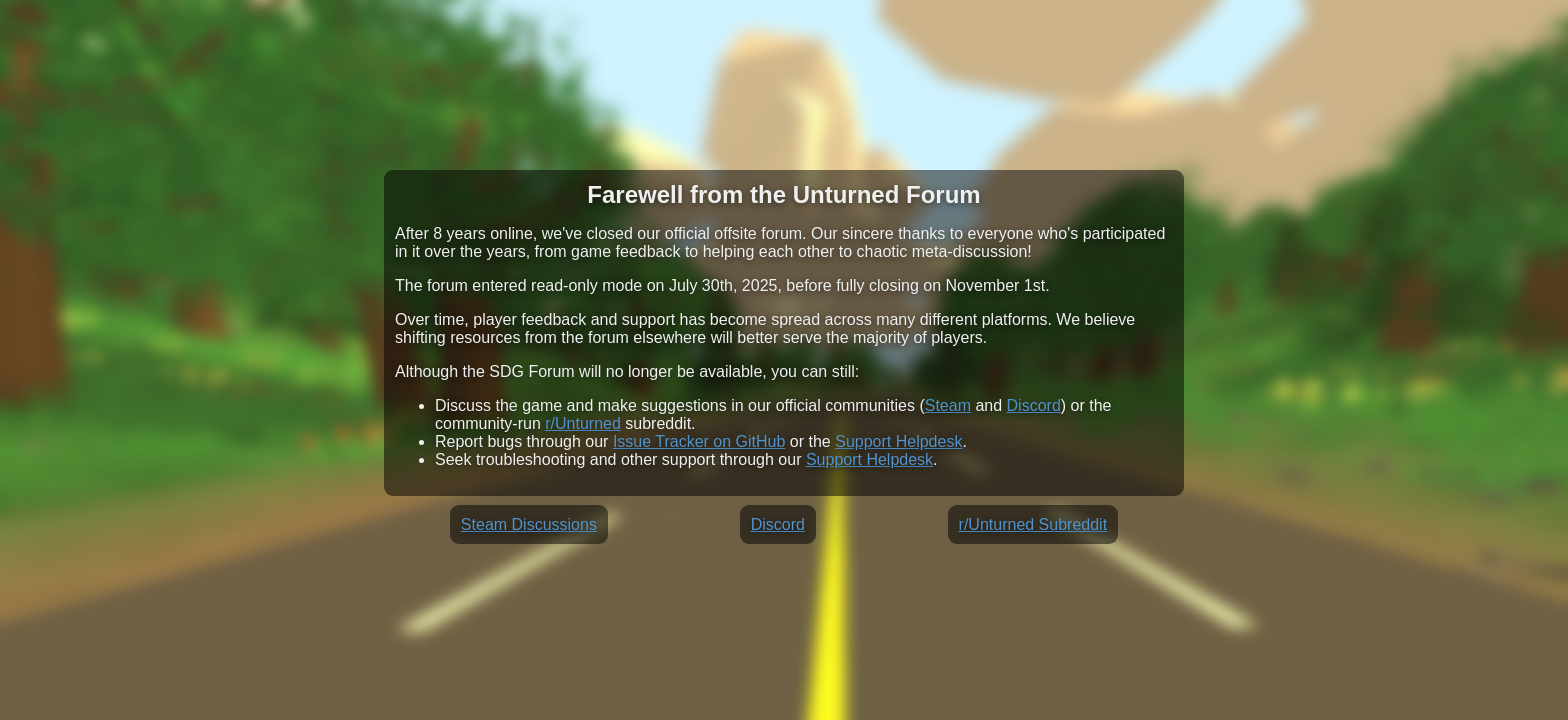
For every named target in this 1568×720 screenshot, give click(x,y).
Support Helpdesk (898, 441)
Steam (948, 405)
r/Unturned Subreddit (1033, 524)
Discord (1034, 405)
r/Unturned (583, 423)
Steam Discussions (529, 524)
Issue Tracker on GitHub (699, 441)
